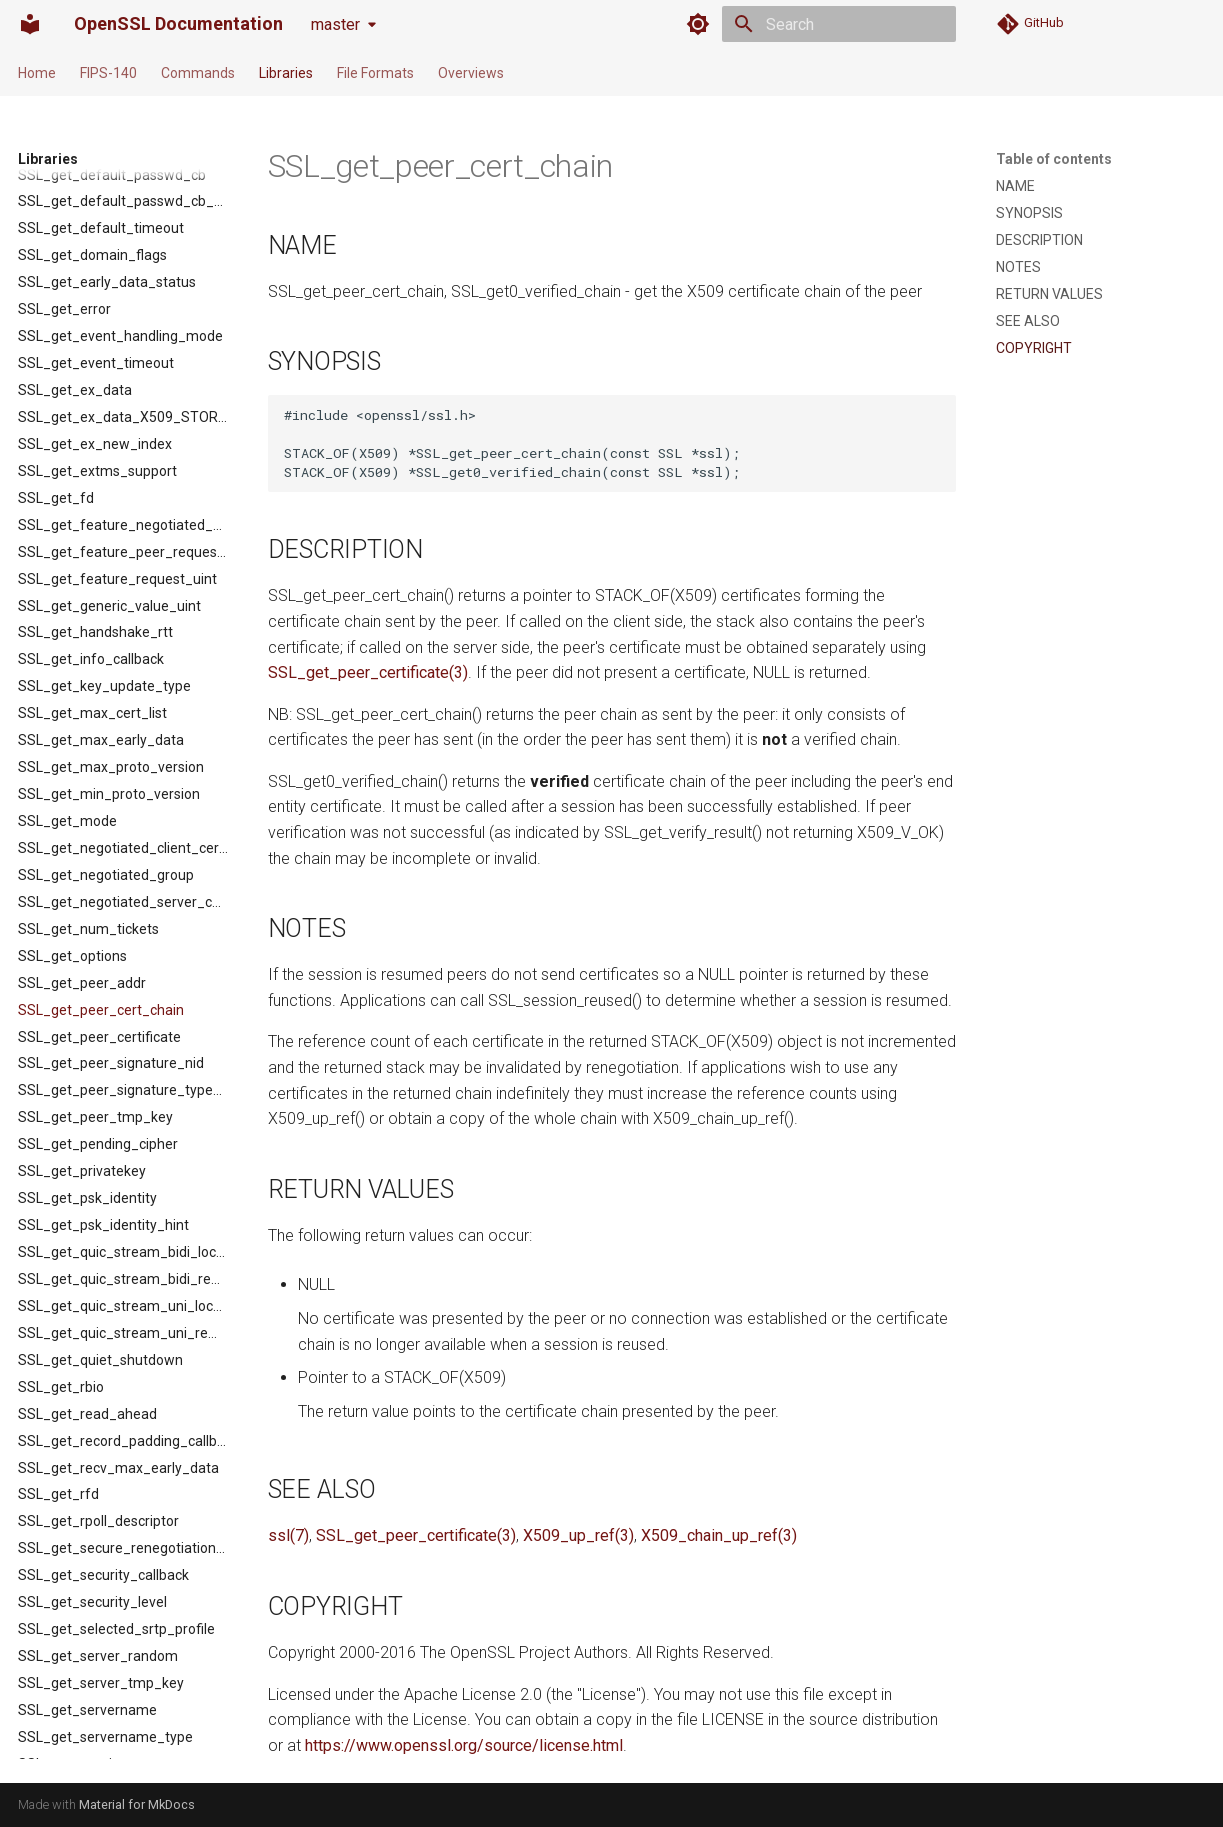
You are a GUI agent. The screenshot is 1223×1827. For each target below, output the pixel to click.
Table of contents (1054, 159)
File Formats (375, 73)
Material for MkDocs (137, 1804)
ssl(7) (288, 1535)
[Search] (839, 24)
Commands (198, 73)
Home (37, 73)
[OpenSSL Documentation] (30, 24)
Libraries (286, 73)
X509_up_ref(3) (578, 1535)
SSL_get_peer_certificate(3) (368, 672)
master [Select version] (335, 24)
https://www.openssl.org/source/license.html (464, 1745)
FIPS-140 (108, 73)
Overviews (471, 73)
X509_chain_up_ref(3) (719, 1535)
